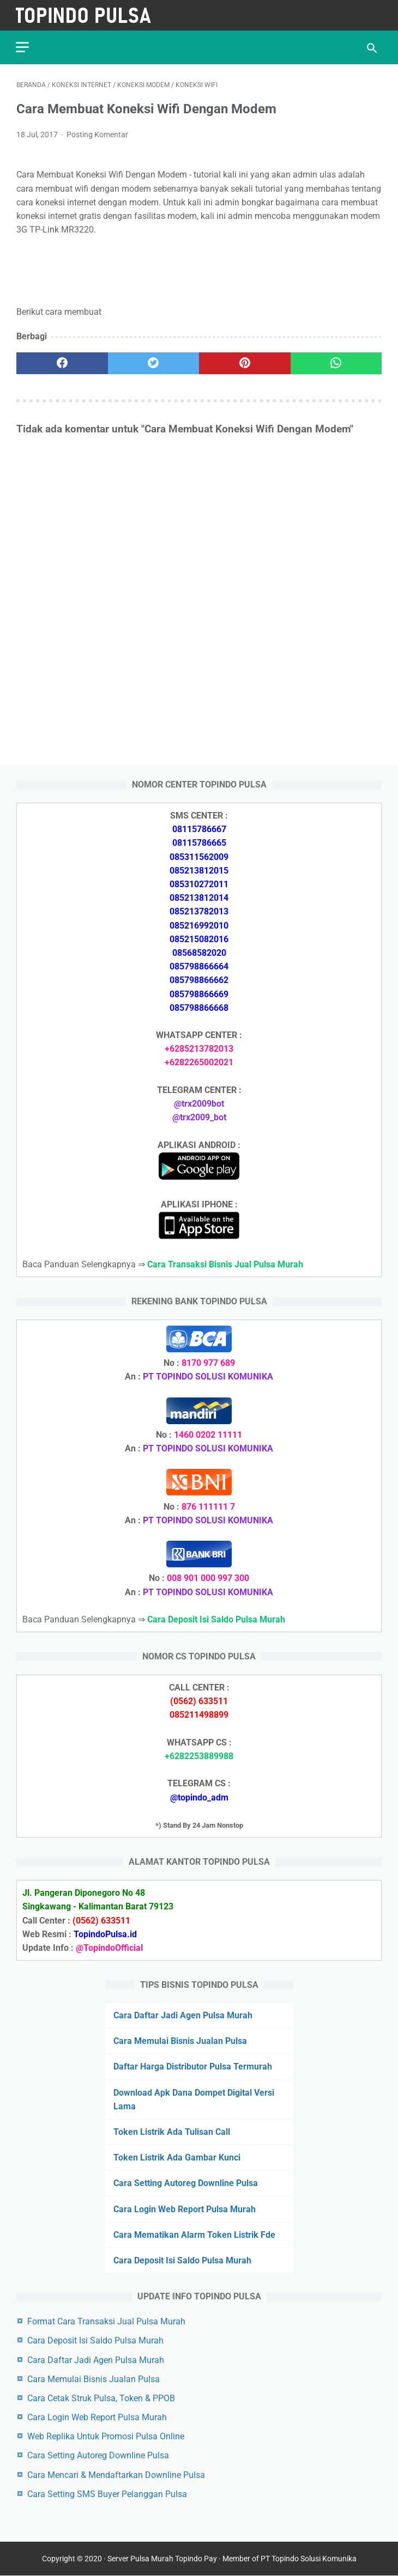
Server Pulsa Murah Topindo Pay (162, 2559)
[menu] (22, 46)
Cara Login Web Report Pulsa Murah (184, 2208)
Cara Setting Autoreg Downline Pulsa (185, 2183)
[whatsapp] (336, 362)
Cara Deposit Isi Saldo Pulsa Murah (182, 2260)
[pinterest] (245, 362)
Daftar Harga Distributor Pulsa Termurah (192, 2066)
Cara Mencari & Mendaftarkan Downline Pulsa (116, 2474)
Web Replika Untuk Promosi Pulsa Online (105, 2436)
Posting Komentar (97, 134)
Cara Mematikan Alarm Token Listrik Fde (194, 2235)
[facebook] (62, 362)
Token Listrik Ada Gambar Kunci (176, 2157)
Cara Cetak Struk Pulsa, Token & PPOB (101, 2398)
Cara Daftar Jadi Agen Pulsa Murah (182, 2015)
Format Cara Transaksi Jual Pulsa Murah (106, 2321)
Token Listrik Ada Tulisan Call (171, 2132)
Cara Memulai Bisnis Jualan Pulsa (180, 2041)
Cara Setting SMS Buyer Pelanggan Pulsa (107, 2494)
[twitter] (154, 362)
